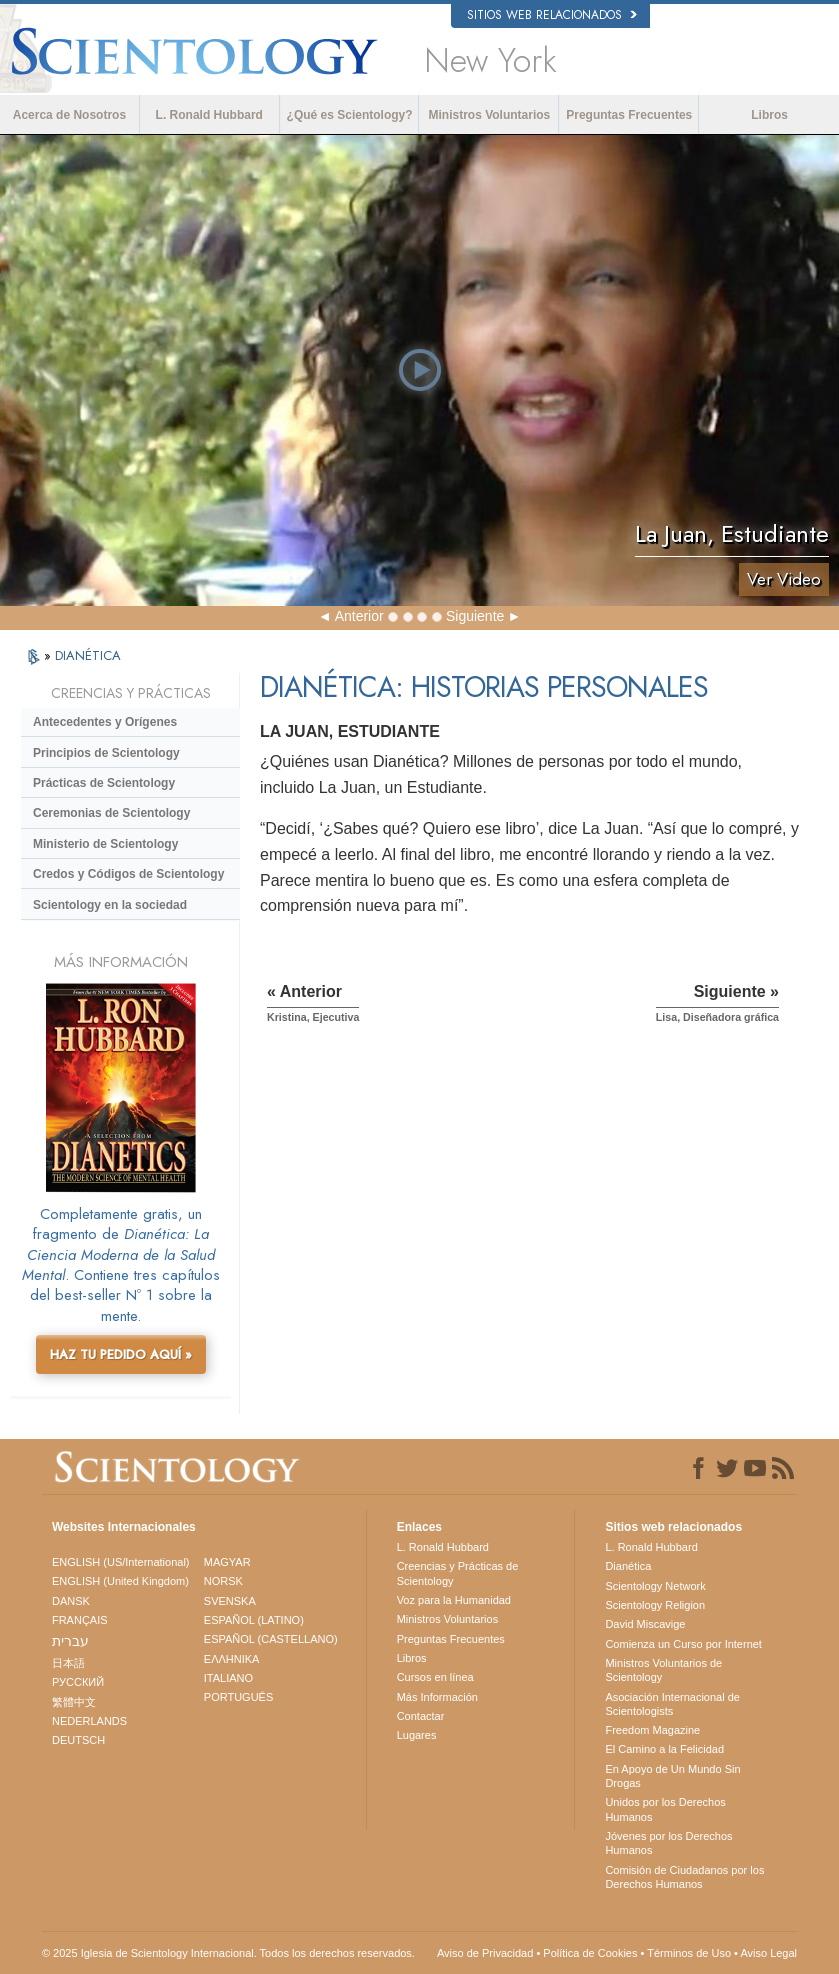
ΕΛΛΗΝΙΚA (232, 1659)
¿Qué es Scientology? (350, 115)
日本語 (68, 1663)
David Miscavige (645, 1624)
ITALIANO (228, 1678)
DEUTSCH (78, 1740)
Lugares (417, 1735)
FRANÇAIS (80, 1620)
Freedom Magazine (652, 1730)
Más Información (437, 1697)
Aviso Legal (768, 1953)
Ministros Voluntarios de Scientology (663, 1670)
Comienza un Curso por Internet (683, 1644)
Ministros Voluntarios (490, 115)
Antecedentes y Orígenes (105, 722)
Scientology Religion (655, 1605)
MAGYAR (227, 1562)
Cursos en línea (435, 1677)
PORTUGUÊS (238, 1697)
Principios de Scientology (106, 753)
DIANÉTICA (88, 655)
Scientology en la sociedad (110, 905)
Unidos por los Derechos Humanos (665, 1809)
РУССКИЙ (78, 1682)
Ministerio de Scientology (105, 844)
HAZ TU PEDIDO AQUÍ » (121, 1354)
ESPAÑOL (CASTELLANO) (271, 1639)
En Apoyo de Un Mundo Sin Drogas (672, 1776)
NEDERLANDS (89, 1721)
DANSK (71, 1601)
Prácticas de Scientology (104, 783)
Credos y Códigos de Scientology (128, 874)
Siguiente (475, 616)
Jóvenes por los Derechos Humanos (668, 1843)
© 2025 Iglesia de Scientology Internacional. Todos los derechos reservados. (228, 1953)
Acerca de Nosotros (69, 115)
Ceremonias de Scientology (111, 813)
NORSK (223, 1581)
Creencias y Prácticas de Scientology (458, 1573)
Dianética (628, 1566)
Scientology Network (655, 1586)
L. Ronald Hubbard (209, 115)
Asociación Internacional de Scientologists (672, 1704)
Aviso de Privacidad (485, 1953)
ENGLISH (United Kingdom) (120, 1581)
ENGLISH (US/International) (121, 1562)
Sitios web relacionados (552, 15)
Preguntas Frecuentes (629, 115)
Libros (769, 115)
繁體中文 (74, 1702)
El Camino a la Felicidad (664, 1749)
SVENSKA (230, 1601)
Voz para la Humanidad (454, 1600)
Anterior (359, 616)
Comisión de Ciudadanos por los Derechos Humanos (684, 1877)
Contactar (421, 1716)
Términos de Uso (689, 1953)
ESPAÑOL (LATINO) (254, 1620)
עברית (70, 1641)
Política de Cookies (590, 1953)
